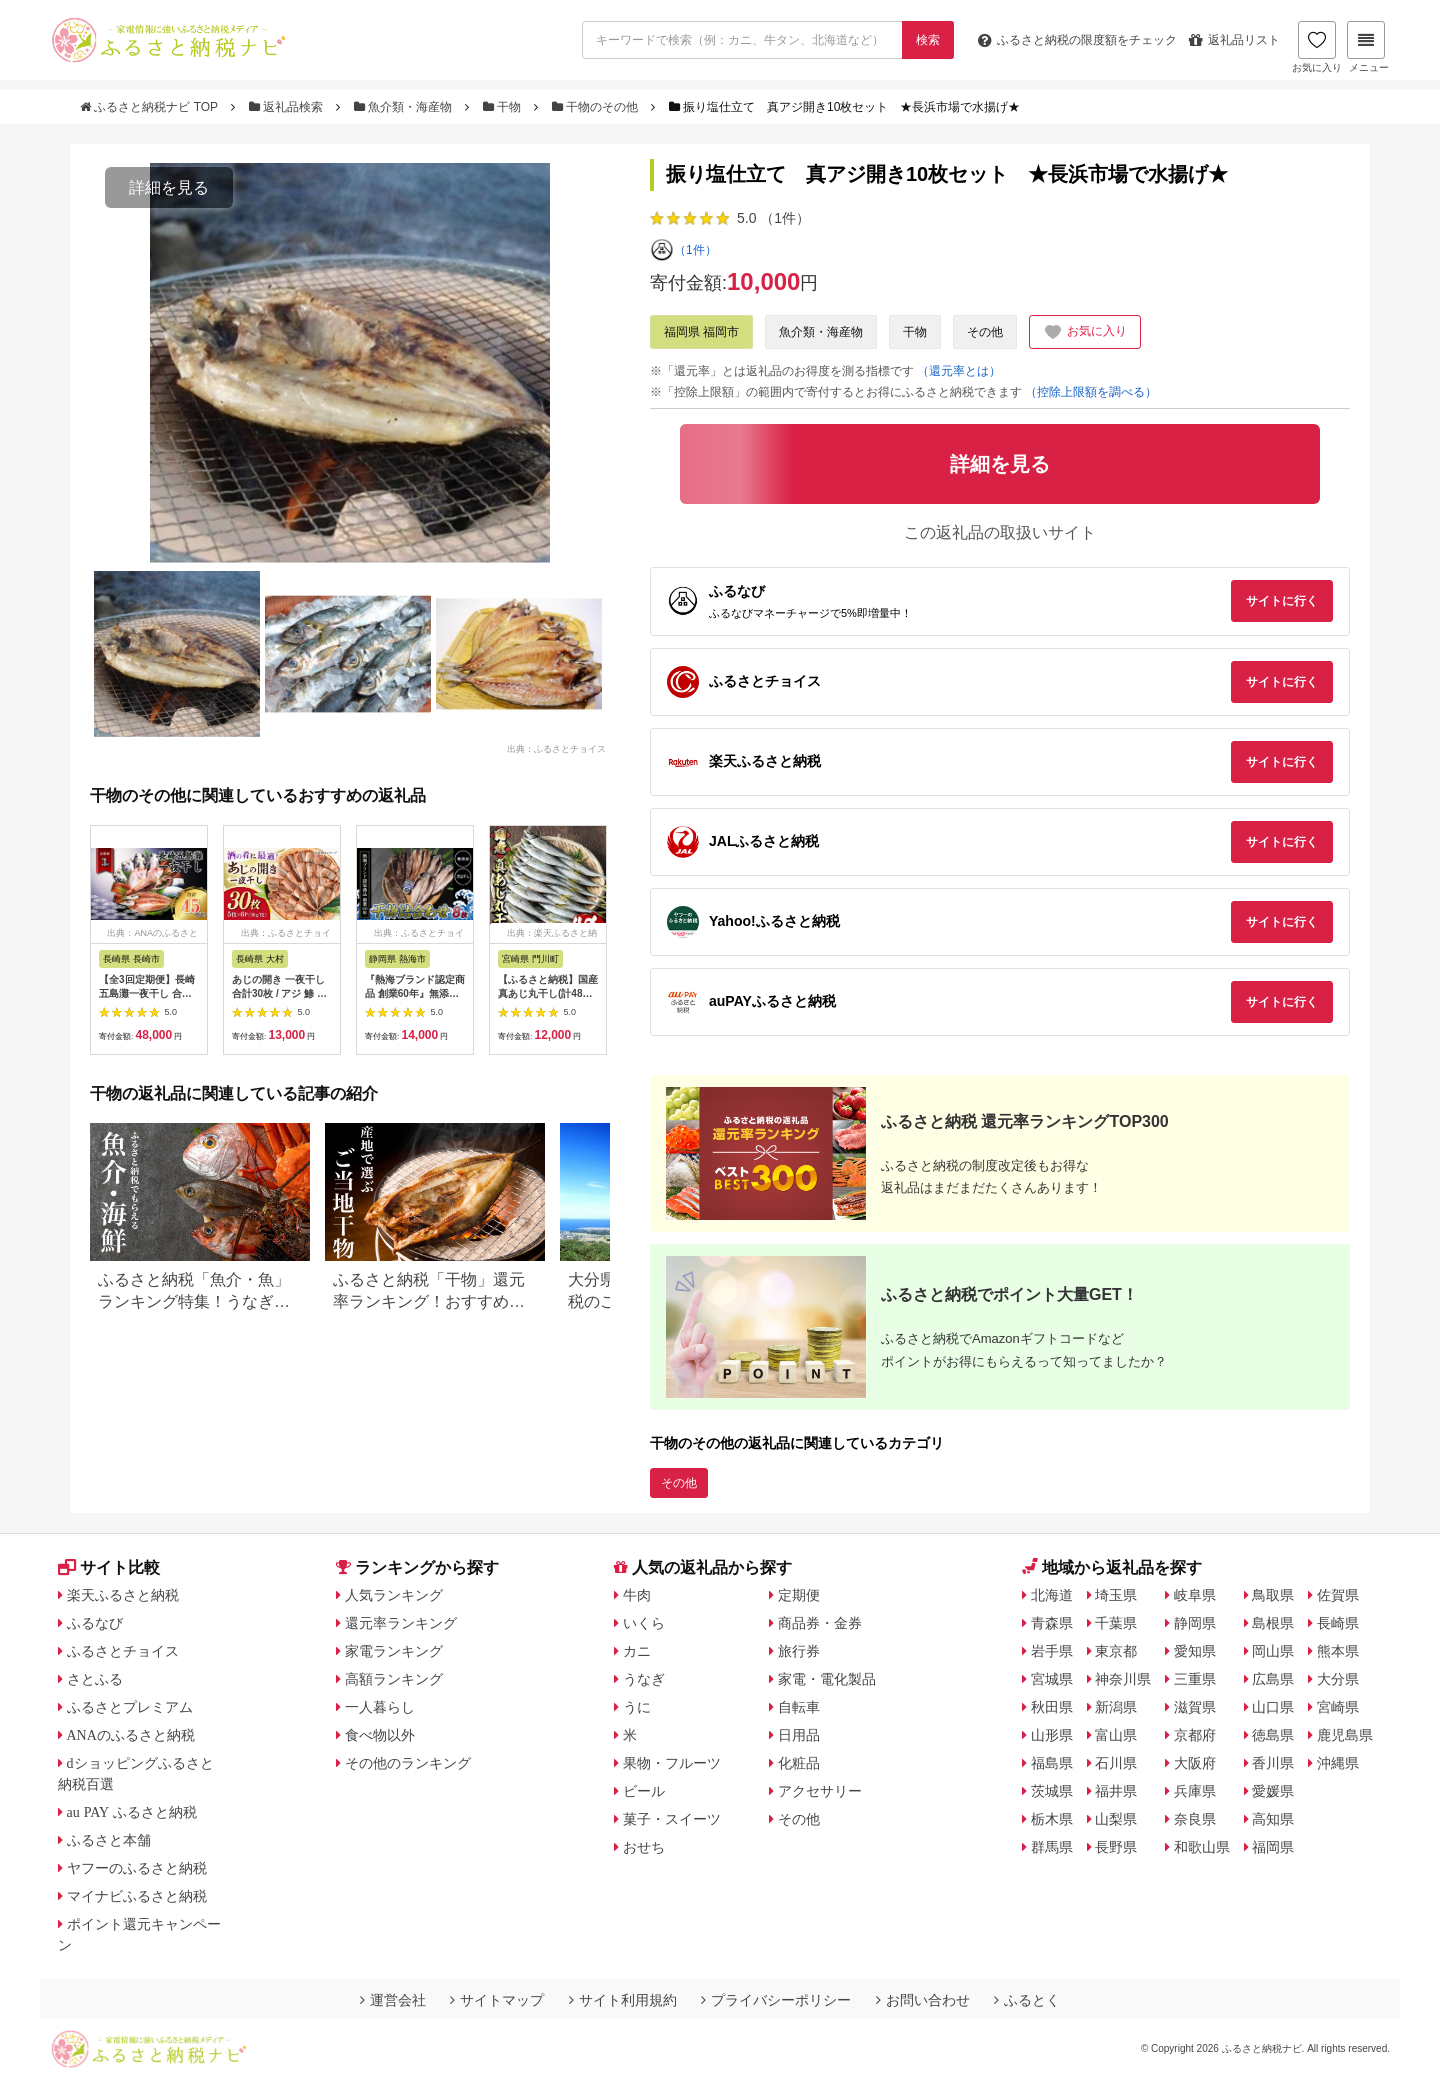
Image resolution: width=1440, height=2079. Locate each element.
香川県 (1273, 1763)
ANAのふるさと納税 (131, 1735)
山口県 (1273, 1707)
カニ (637, 1651)
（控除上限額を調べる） (1091, 392)
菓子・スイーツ (672, 1819)
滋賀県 (1195, 1707)
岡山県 (1273, 1651)
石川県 (1116, 1763)
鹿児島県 (1345, 1735)
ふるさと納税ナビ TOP (150, 107)
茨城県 (1052, 1791)
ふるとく (1027, 2000)
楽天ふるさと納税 (123, 1595)
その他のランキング (408, 1763)
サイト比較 (109, 1567)
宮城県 (1052, 1679)
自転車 (799, 1707)
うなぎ (644, 1679)
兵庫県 (1195, 1791)
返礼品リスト (1234, 40)
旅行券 (799, 1651)
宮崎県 (1338, 1707)
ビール (644, 1791)
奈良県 (1195, 1819)
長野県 (1116, 1847)
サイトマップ (497, 2000)
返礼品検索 (288, 107)
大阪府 (1195, 1763)
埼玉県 (1116, 1595)
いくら (644, 1623)
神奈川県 (1123, 1679)
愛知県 (1195, 1651)
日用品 (799, 1735)
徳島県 (1273, 1735)
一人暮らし (380, 1707)
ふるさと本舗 (109, 1840)
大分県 (1338, 1679)
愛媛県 (1273, 1791)
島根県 (1273, 1623)
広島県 (1273, 1679)
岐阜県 (1195, 1595)
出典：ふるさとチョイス (556, 748)
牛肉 (637, 1595)
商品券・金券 (820, 1623)
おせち (644, 1847)
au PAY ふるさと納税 (132, 1812)
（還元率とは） (959, 371)
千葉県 (1116, 1623)
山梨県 (1116, 1819)
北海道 (1052, 1595)
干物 (504, 107)
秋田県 (1052, 1707)
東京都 (1116, 1651)
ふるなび (95, 1623)
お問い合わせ (923, 2000)
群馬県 (1052, 1847)
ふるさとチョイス (123, 1651)
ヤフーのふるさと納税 (137, 1868)
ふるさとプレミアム (130, 1707)
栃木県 (1052, 1819)
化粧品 (799, 1763)
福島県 (1052, 1763)
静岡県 (1195, 1623)
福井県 (1116, 1791)
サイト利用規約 (623, 2000)
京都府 (1195, 1735)
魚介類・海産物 (405, 107)
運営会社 (393, 2000)
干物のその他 (597, 107)
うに (637, 1707)
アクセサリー (820, 1791)
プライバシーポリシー (776, 2000)
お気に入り (1317, 47)
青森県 (1052, 1623)
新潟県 (1116, 1707)
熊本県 (1338, 1651)
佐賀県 (1338, 1595)
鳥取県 (1273, 1595)
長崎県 (1338, 1623)
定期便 (799, 1595)
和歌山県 (1202, 1847)
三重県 (1195, 1679)
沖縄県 (1338, 1763)
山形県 (1052, 1735)
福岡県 (1273, 1847)
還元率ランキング (401, 1623)
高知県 (1273, 1819)
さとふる (95, 1679)
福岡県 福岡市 (701, 332)
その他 (985, 332)
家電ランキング (394, 1651)
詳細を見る (169, 187)
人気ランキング (394, 1595)
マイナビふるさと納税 (137, 1896)
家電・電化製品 (827, 1679)
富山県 (1116, 1735)
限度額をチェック (1077, 40)
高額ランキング (394, 1679)
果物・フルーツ (672, 1763)
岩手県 (1052, 1651)
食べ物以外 (380, 1735)
